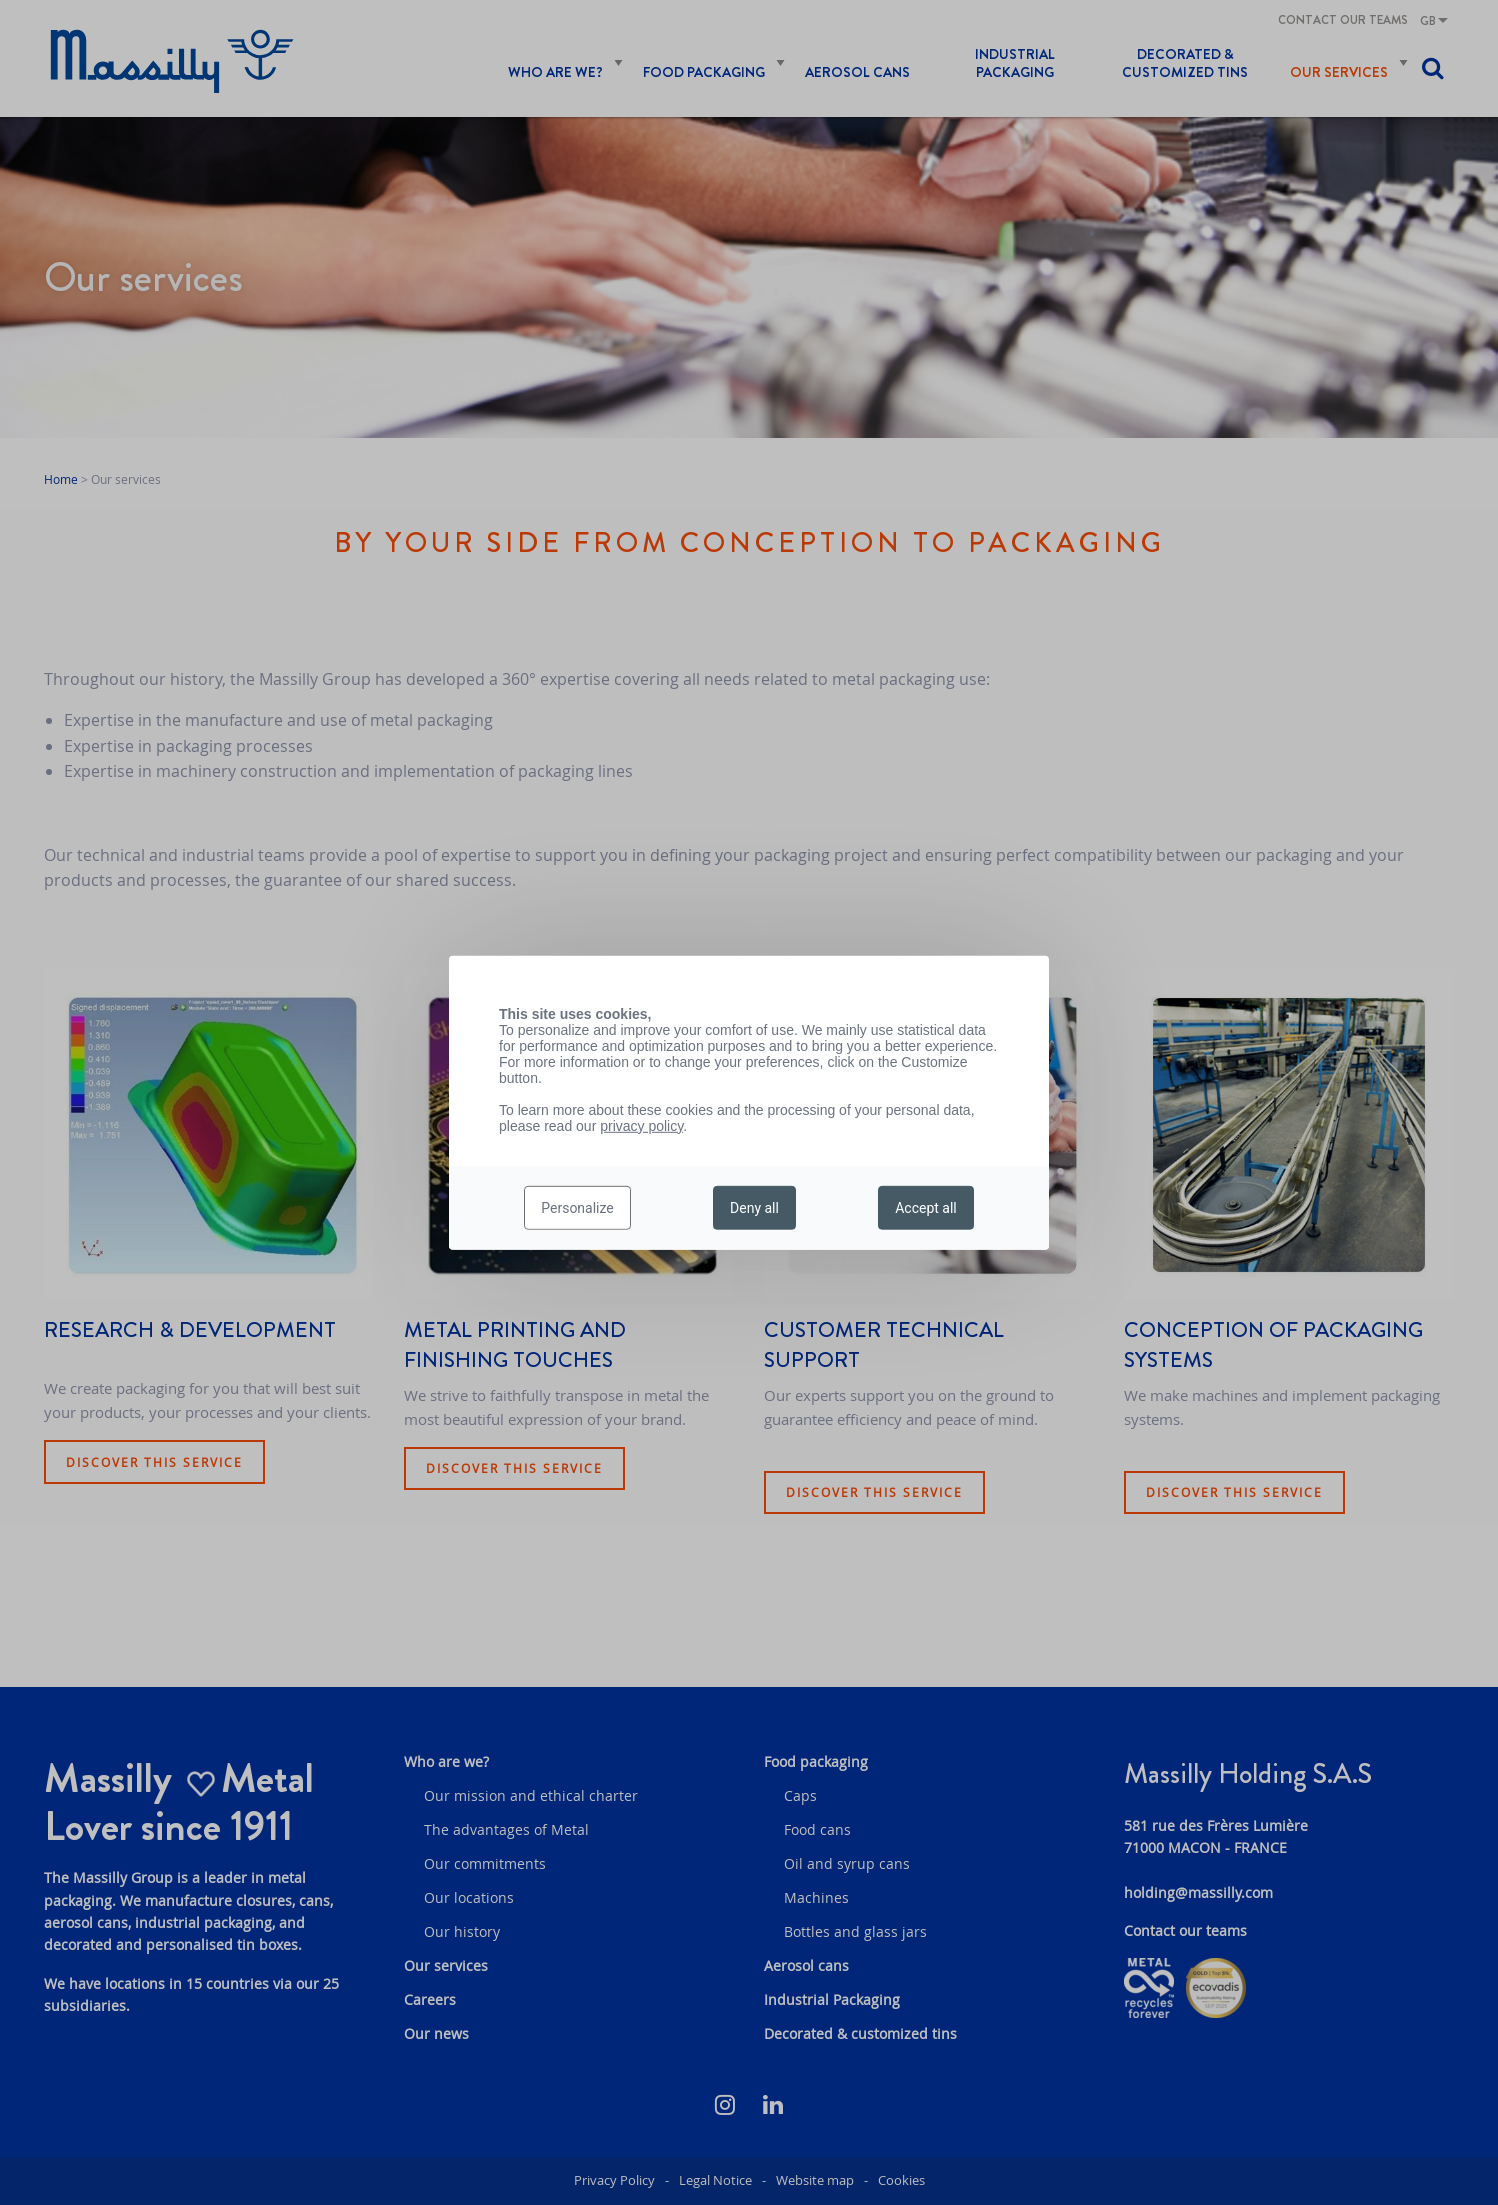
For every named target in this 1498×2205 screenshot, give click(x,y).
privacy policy (641, 1125)
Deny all (754, 1208)
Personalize (577, 1208)
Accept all (926, 1208)
